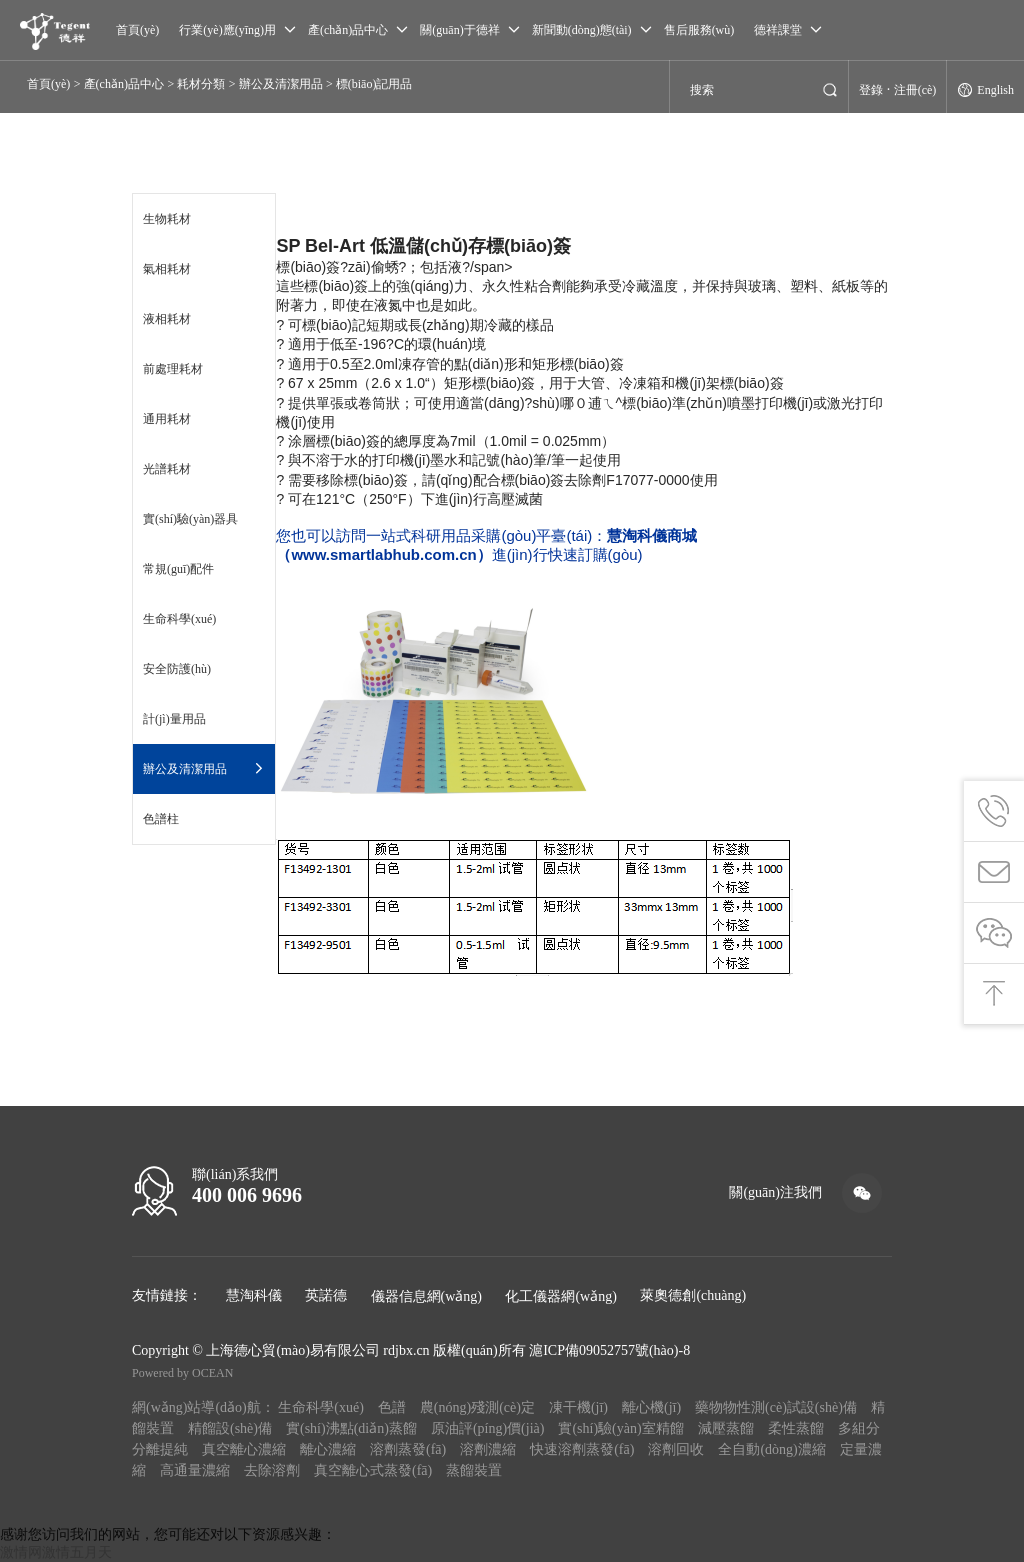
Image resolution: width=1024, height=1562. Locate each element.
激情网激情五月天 (56, 1552)
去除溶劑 (272, 1470)
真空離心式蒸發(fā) (373, 1470)
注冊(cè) (915, 90)
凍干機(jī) (578, 1407)
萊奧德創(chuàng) (693, 1295)
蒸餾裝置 (474, 1470)
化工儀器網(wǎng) (560, 1296)
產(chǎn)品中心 (124, 84)
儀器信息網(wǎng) (426, 1296)
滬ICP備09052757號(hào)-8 (609, 1350)
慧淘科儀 (254, 1295)
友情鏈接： (167, 1295)
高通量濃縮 (195, 1470)
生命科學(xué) (321, 1407)
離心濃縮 (328, 1449)
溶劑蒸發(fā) (408, 1449)
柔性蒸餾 (796, 1428)
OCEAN (212, 1373)
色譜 (392, 1407)
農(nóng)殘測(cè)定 (477, 1407)
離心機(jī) (651, 1407)
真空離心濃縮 (244, 1449)
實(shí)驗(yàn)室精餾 (620, 1428)
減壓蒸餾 (726, 1428)
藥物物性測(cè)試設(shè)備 (776, 1407)
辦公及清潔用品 (281, 84)
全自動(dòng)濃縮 (771, 1449)
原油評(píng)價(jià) (488, 1428)
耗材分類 (201, 84)
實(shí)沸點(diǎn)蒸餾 (351, 1428)
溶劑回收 (676, 1449)
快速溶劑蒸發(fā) (582, 1449)
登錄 (871, 90)
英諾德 (326, 1295)
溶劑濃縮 (488, 1449)
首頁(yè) (48, 84)
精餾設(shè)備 (230, 1428)
